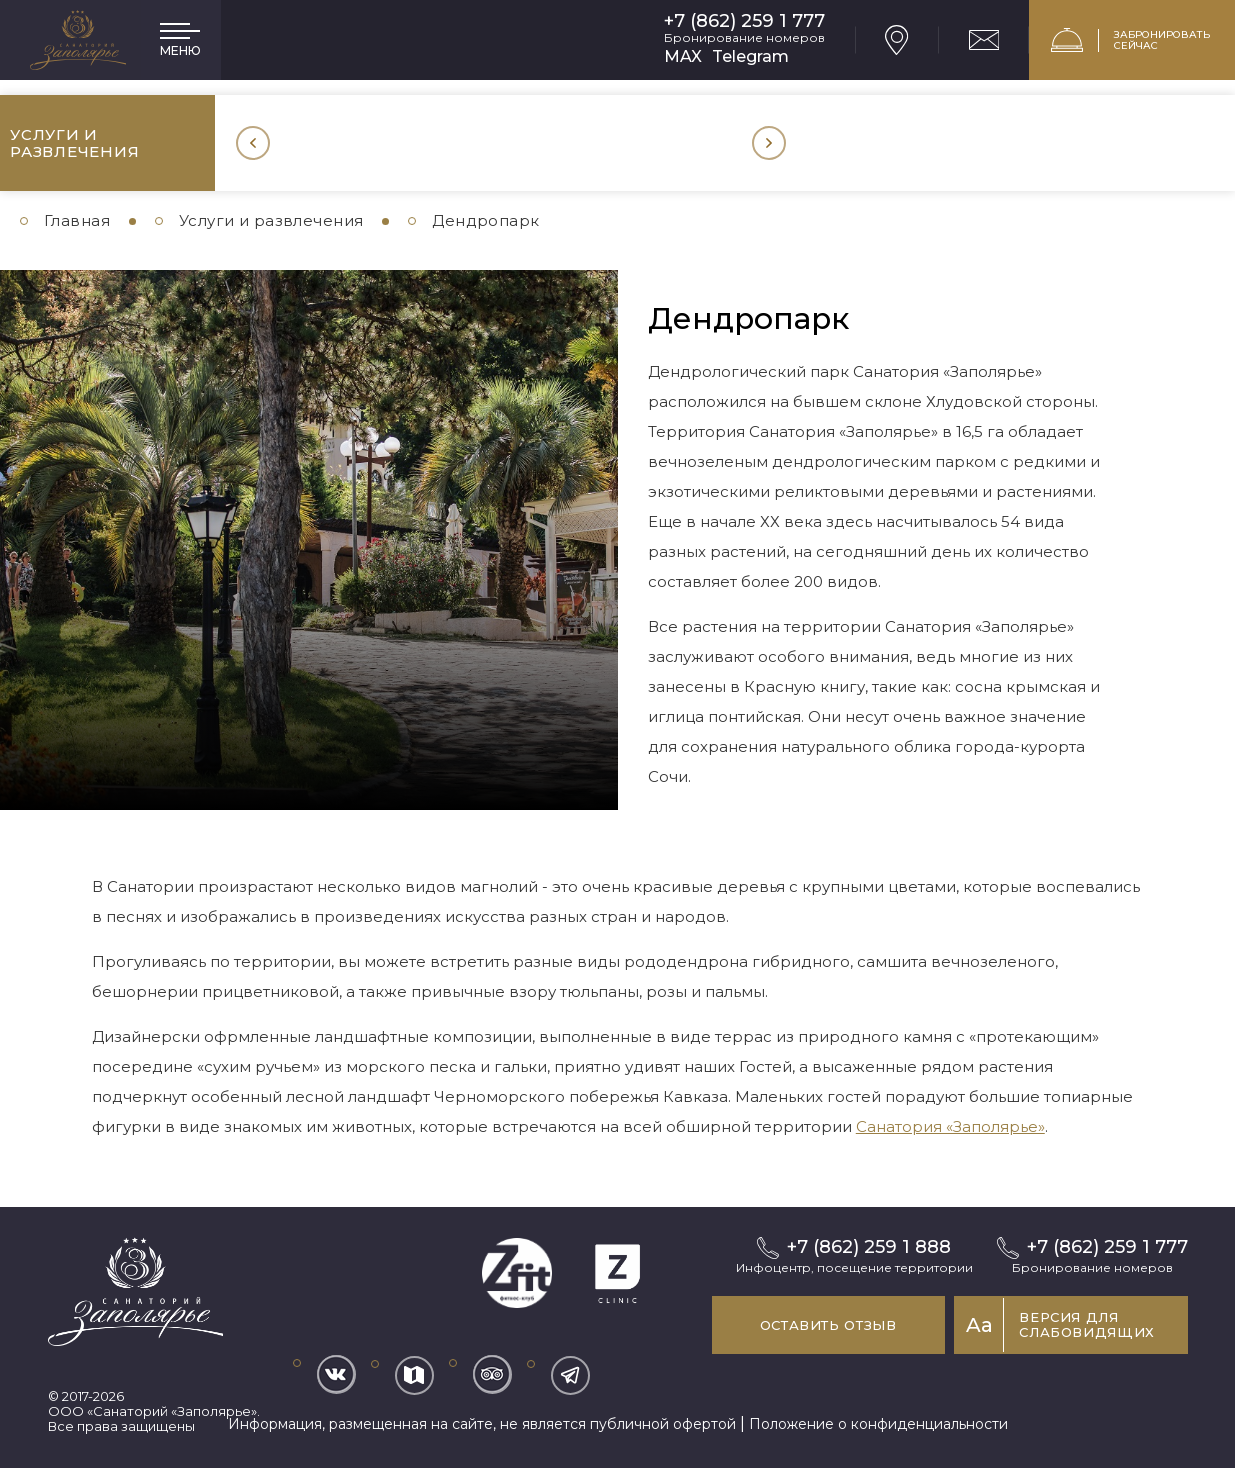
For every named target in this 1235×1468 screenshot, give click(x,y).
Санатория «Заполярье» (950, 1126)
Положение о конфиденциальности (878, 1424)
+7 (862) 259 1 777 (744, 21)
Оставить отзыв (809, 1325)
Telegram (750, 56)
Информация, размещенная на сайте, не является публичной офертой (482, 1424)
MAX (683, 56)
